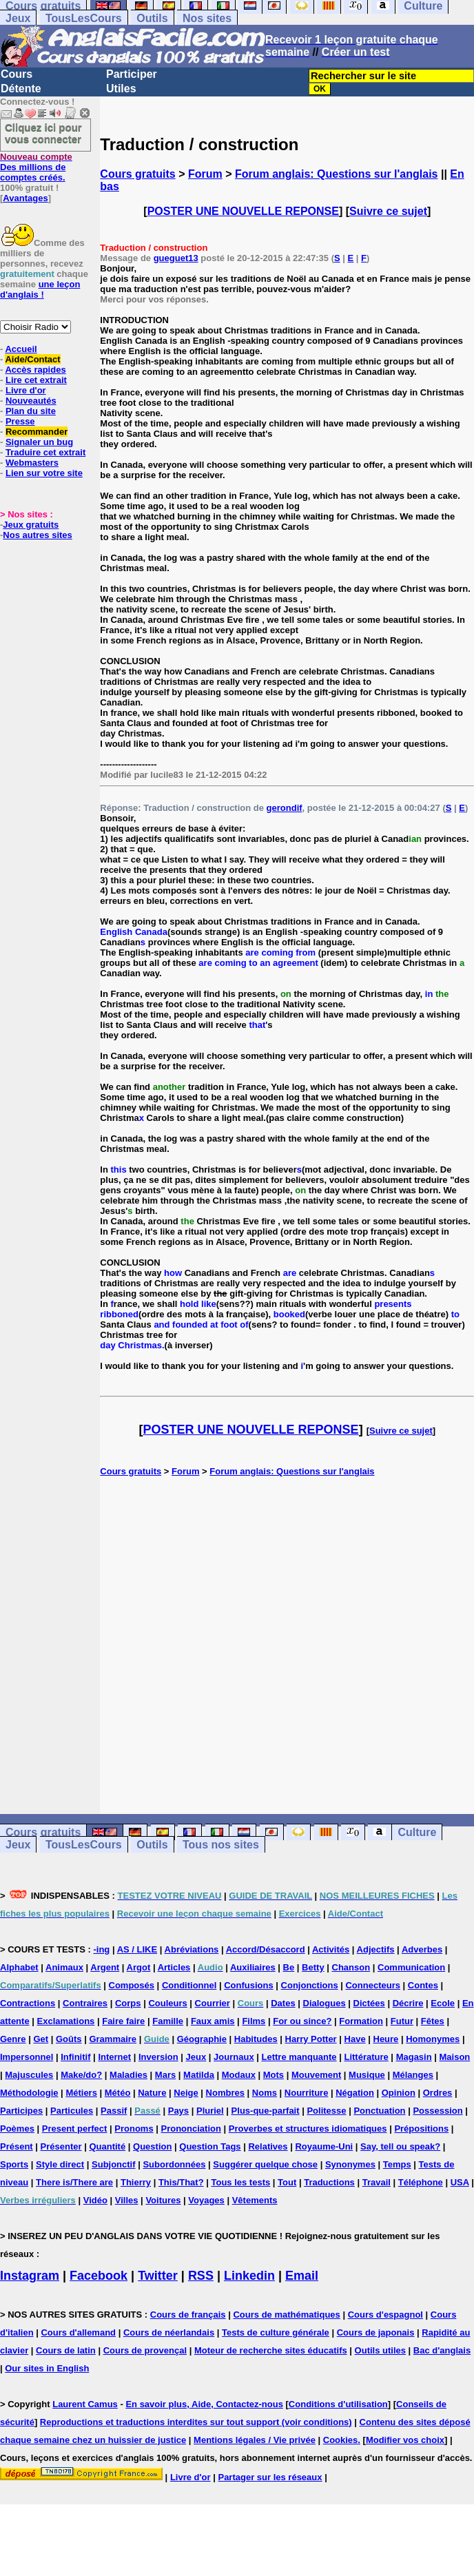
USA (460, 2182)
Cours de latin (66, 2350)
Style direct (60, 2164)
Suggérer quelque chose (265, 2164)
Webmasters (32, 462)
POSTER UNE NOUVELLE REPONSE (243, 211)
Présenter (61, 2146)
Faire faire (123, 2021)
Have (355, 2039)
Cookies (340, 2440)
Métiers (81, 2093)
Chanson (351, 1967)
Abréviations (192, 1949)
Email (301, 2276)
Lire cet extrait (36, 380)
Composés (131, 1985)
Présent (16, 2146)
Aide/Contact (32, 359)
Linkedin (249, 2276)
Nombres (225, 2093)
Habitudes (256, 2039)
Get (40, 2039)
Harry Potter (311, 2039)
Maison (455, 2057)
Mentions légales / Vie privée (255, 2440)
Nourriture (307, 2093)
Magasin (414, 2057)
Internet (114, 2057)
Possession (437, 2110)
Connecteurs (372, 1985)
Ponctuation (379, 2110)
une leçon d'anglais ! (40, 289)
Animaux (64, 1967)
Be (289, 1967)
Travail (376, 2182)
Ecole (443, 2003)
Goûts (69, 2039)
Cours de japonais (376, 2332)
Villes (126, 2200)
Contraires (85, 2003)
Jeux (18, 18)
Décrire (408, 2003)
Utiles (121, 88)
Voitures (163, 2200)
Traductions (329, 2182)
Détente (21, 88)
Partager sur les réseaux (270, 2477)
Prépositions (421, 2128)
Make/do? (81, 2075)
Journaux (234, 2057)
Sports (14, 2164)
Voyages (206, 2200)
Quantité (107, 2146)
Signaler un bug (39, 442)
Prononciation (191, 2128)
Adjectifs (376, 1949)
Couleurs (167, 2003)
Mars (165, 2075)
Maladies (128, 2075)
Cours (16, 74)
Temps (397, 2164)
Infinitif (75, 2057)
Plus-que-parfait (265, 2110)
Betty (313, 1967)
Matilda (198, 2075)
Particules (71, 2110)
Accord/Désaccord (265, 1949)
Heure (386, 2039)
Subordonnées (174, 2164)
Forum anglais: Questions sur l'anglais (336, 174)
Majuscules (29, 2075)
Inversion (158, 2057)
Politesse (326, 2110)
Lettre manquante (299, 2057)
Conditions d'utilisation (338, 2404)
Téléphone (420, 2182)
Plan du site (31, 411)
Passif (114, 2110)
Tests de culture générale (275, 2332)
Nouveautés (31, 400)
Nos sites (207, 18)
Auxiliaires (253, 1967)
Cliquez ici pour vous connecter (43, 133)
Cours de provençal (145, 2350)
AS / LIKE (137, 1949)
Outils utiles (380, 2350)
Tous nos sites (221, 1845)
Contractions (27, 2003)
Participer (131, 74)
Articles (174, 1967)
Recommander (37, 431)
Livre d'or (26, 390)
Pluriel (210, 2110)
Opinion (398, 2093)
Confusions (249, 1985)
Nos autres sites (37, 535)
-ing (101, 1949)
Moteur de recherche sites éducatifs (270, 2350)
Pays (178, 2110)
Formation (361, 2021)
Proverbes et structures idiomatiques (308, 2128)
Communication (411, 1967)
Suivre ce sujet (388, 211)
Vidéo (95, 2200)
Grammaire (112, 2039)
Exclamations (66, 2021)
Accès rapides (35, 369)
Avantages (25, 198)
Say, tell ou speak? (400, 2146)
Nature (152, 2093)
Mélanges (413, 2075)
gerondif (284, 808)
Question (152, 2146)
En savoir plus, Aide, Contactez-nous (204, 2404)
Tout (287, 2182)
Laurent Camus (85, 2404)
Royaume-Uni (324, 2146)
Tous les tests (240, 2182)
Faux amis (213, 2021)
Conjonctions (309, 1985)
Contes (423, 1985)
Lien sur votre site (44, 473)
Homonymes (433, 2039)
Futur (402, 2021)
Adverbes (422, 1949)
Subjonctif (114, 2164)
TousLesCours (83, 18)
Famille (167, 2021)
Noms (264, 2093)
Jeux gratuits (31, 524)
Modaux (239, 2075)
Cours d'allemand (78, 2332)
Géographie (202, 2039)
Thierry (136, 2182)
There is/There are (74, 2182)
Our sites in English (47, 2368)
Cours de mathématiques (286, 2314)
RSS (201, 2276)
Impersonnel (26, 2057)
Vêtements (255, 2200)
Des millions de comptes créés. (36, 167)
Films (253, 2021)
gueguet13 (176, 258)
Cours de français (188, 2314)
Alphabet (19, 1967)
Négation (355, 2093)
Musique (367, 2075)
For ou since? (302, 2021)
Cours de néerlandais (168, 2332)
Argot (139, 1967)
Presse (20, 421)
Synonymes (350, 2164)
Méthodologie (29, 2093)
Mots (273, 2075)
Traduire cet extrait (45, 452)
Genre (13, 2039)
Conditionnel (189, 1985)
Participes (21, 2110)
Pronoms (133, 2128)
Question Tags (209, 2146)
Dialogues (324, 2003)
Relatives (267, 2146)
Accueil (21, 349)
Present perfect (74, 2128)
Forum (205, 174)
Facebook (98, 2276)
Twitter (158, 2276)
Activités (330, 1949)
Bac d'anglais (442, 2350)
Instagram (29, 2276)
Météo (118, 2093)
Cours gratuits (137, 174)
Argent (104, 1967)
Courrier (212, 2003)
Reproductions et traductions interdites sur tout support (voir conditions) (196, 2422)
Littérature (366, 2057)
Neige (186, 2093)
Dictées (369, 2003)
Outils (151, 18)
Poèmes (17, 2128)
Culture (417, 1832)
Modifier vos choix (405, 2440)
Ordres (438, 2093)
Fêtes (432, 2021)
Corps (128, 2003)
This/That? (181, 2182)
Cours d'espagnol (385, 2314)
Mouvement (316, 2075)
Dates (283, 2003)
